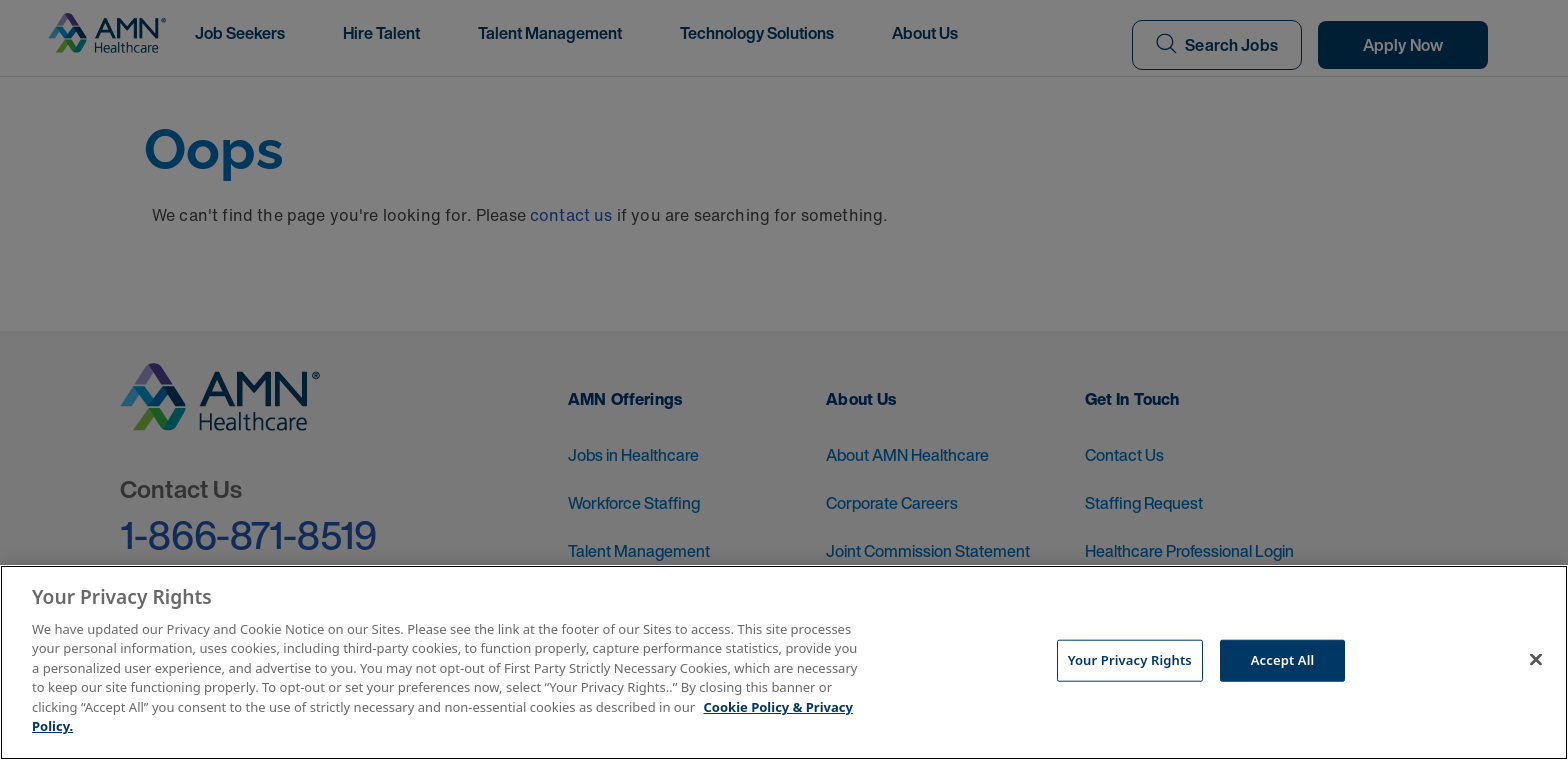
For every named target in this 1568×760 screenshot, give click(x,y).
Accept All (1283, 660)
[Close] (1536, 660)
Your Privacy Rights (1130, 660)
